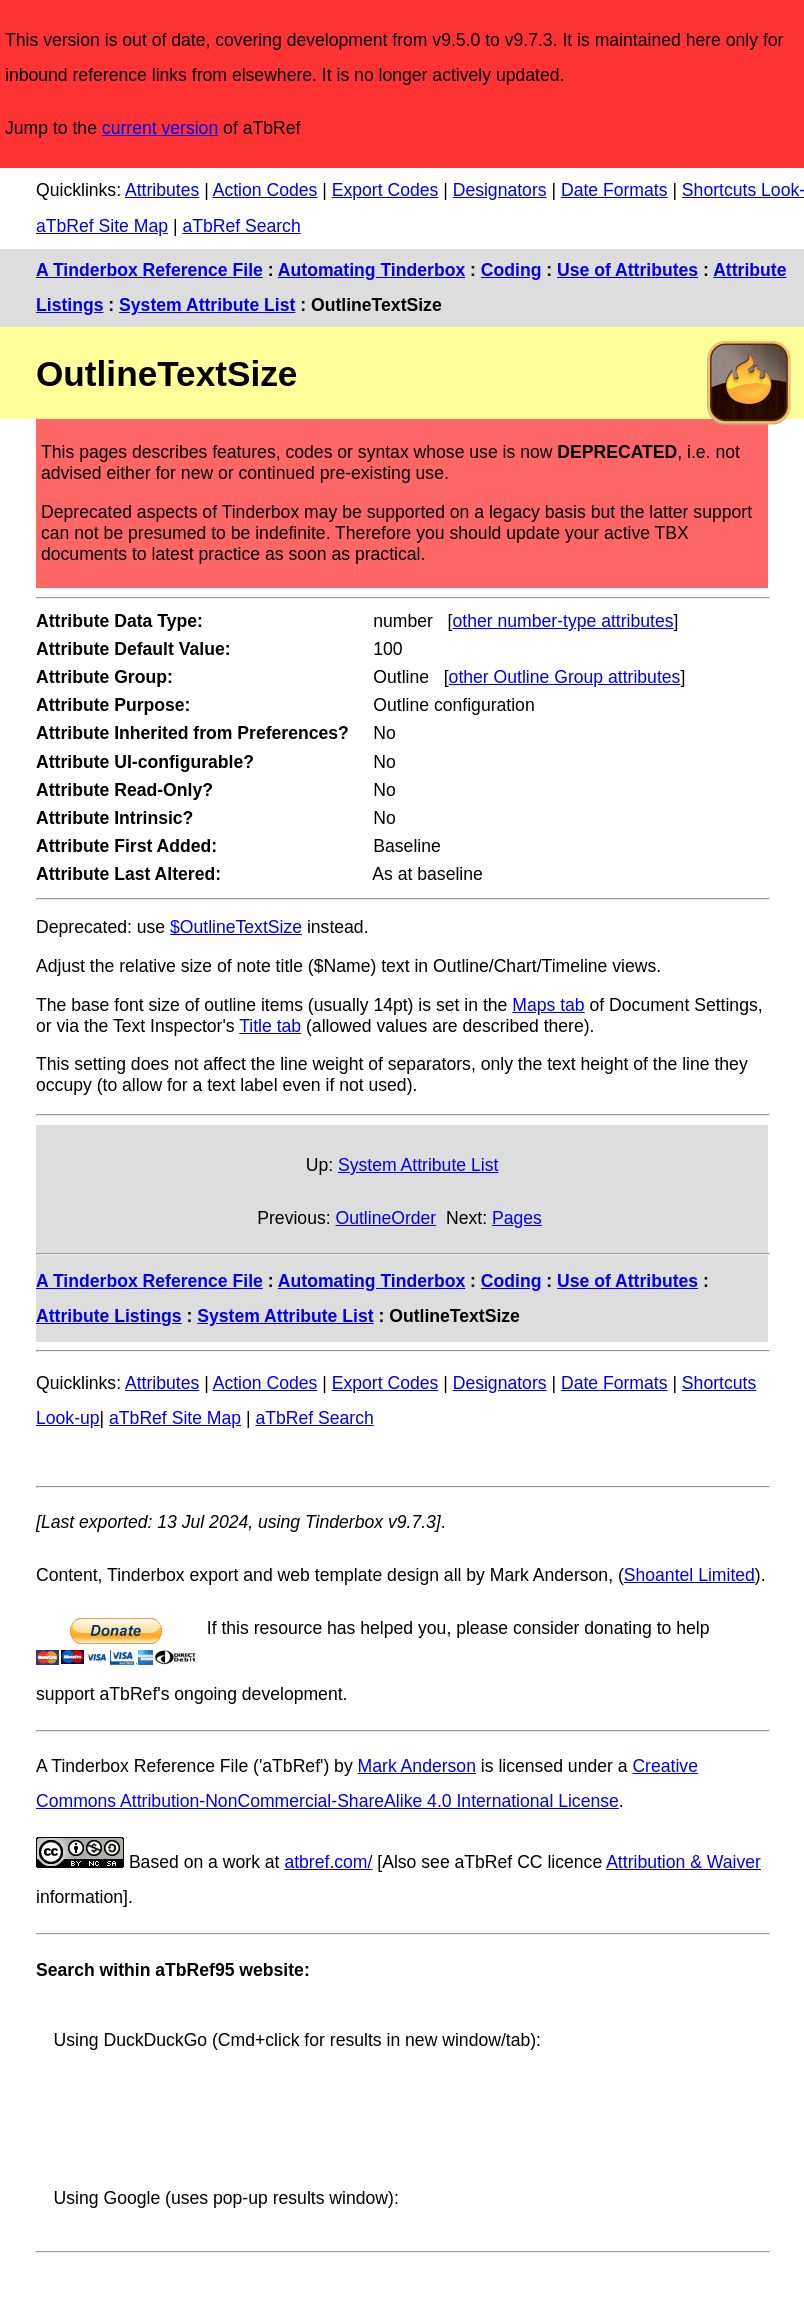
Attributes (162, 190)
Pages (517, 1218)
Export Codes (385, 190)
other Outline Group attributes (565, 677)
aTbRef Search (241, 226)
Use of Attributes (627, 270)
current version (160, 128)
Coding (511, 270)
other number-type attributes (563, 621)
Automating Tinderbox (371, 270)
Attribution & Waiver (683, 1862)
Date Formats (614, 190)
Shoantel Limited (689, 1575)
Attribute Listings (109, 1316)
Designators (500, 190)
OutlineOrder (386, 1218)
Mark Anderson (417, 1766)
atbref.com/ (328, 1862)
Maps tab (548, 1005)
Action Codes (265, 190)
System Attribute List (207, 305)
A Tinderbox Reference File (149, 270)
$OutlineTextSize (236, 927)
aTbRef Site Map (102, 226)
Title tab (270, 1026)
